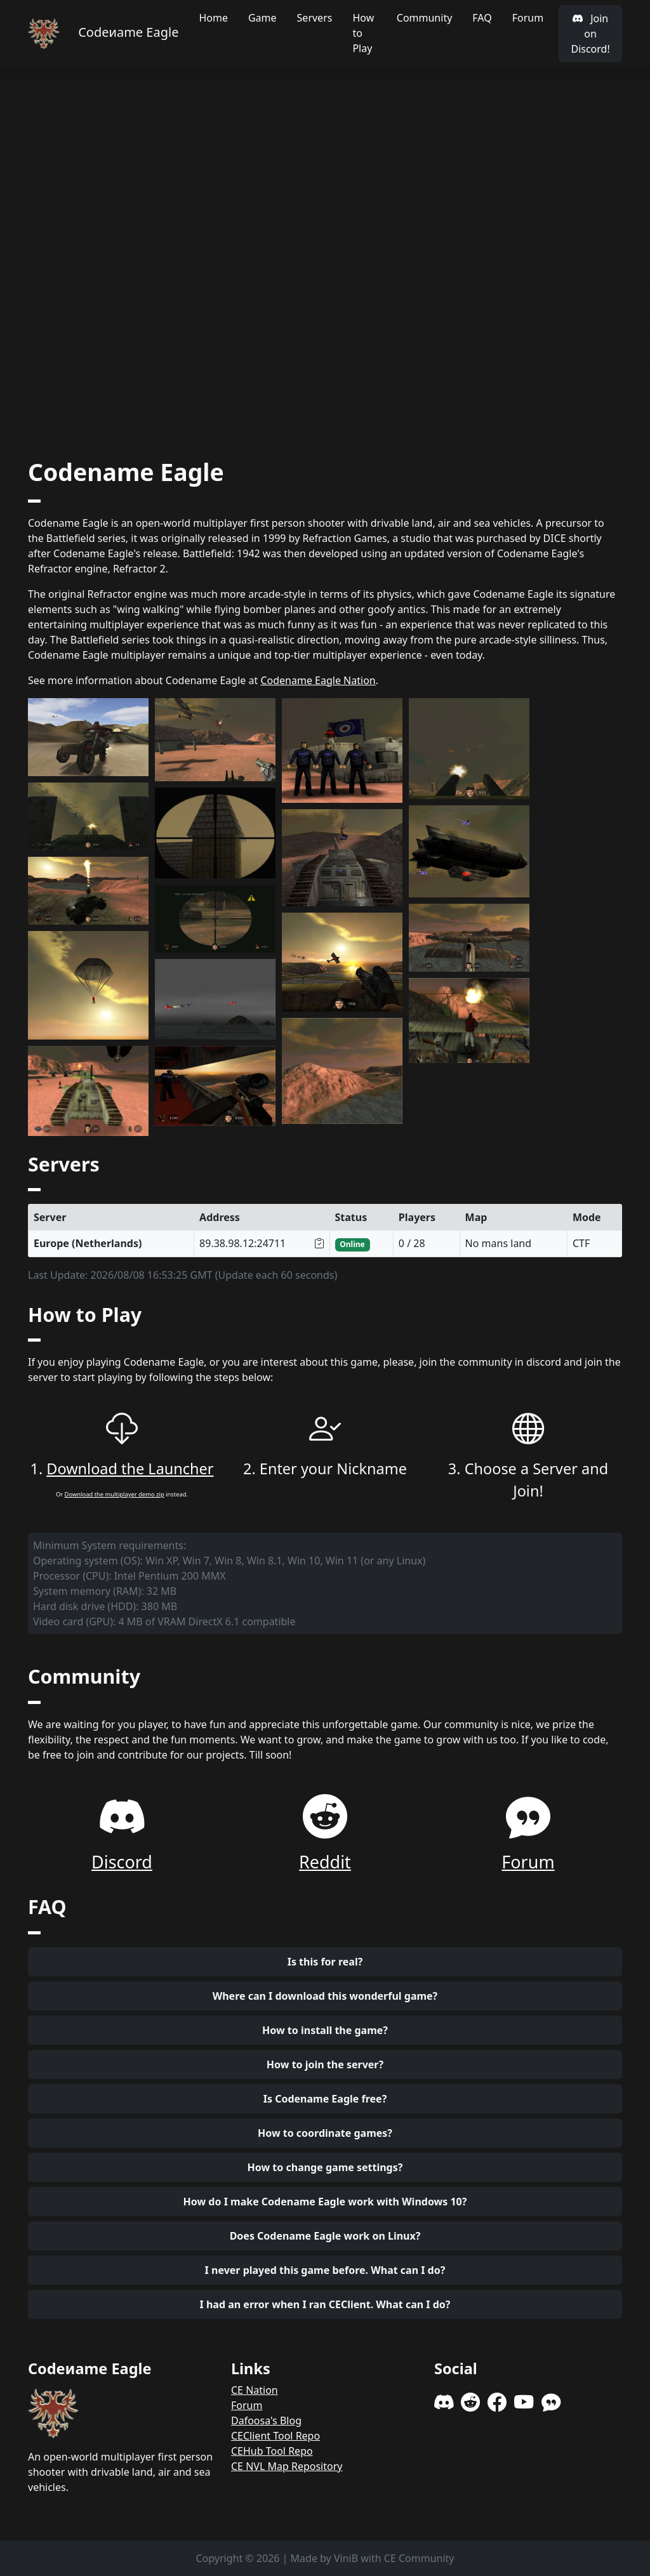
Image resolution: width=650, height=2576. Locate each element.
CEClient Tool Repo (275, 2436)
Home (213, 18)
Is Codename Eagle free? (325, 2099)
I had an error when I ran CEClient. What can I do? (325, 2304)
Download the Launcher (129, 1468)
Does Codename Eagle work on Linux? (325, 2236)
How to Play (363, 33)
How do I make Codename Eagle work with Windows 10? (325, 2202)
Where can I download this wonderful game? (325, 1996)
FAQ (481, 18)
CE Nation (254, 2390)
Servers (315, 18)
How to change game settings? (325, 2167)
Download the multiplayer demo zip (114, 1494)
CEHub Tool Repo (272, 2451)
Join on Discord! (590, 33)
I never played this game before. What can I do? (325, 2270)
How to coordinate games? (325, 2133)
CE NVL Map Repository (286, 2466)
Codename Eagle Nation (317, 680)
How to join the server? (325, 2064)
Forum (527, 18)
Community (425, 18)
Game (262, 18)
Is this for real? (325, 1962)
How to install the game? (325, 2030)
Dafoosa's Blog (266, 2420)
